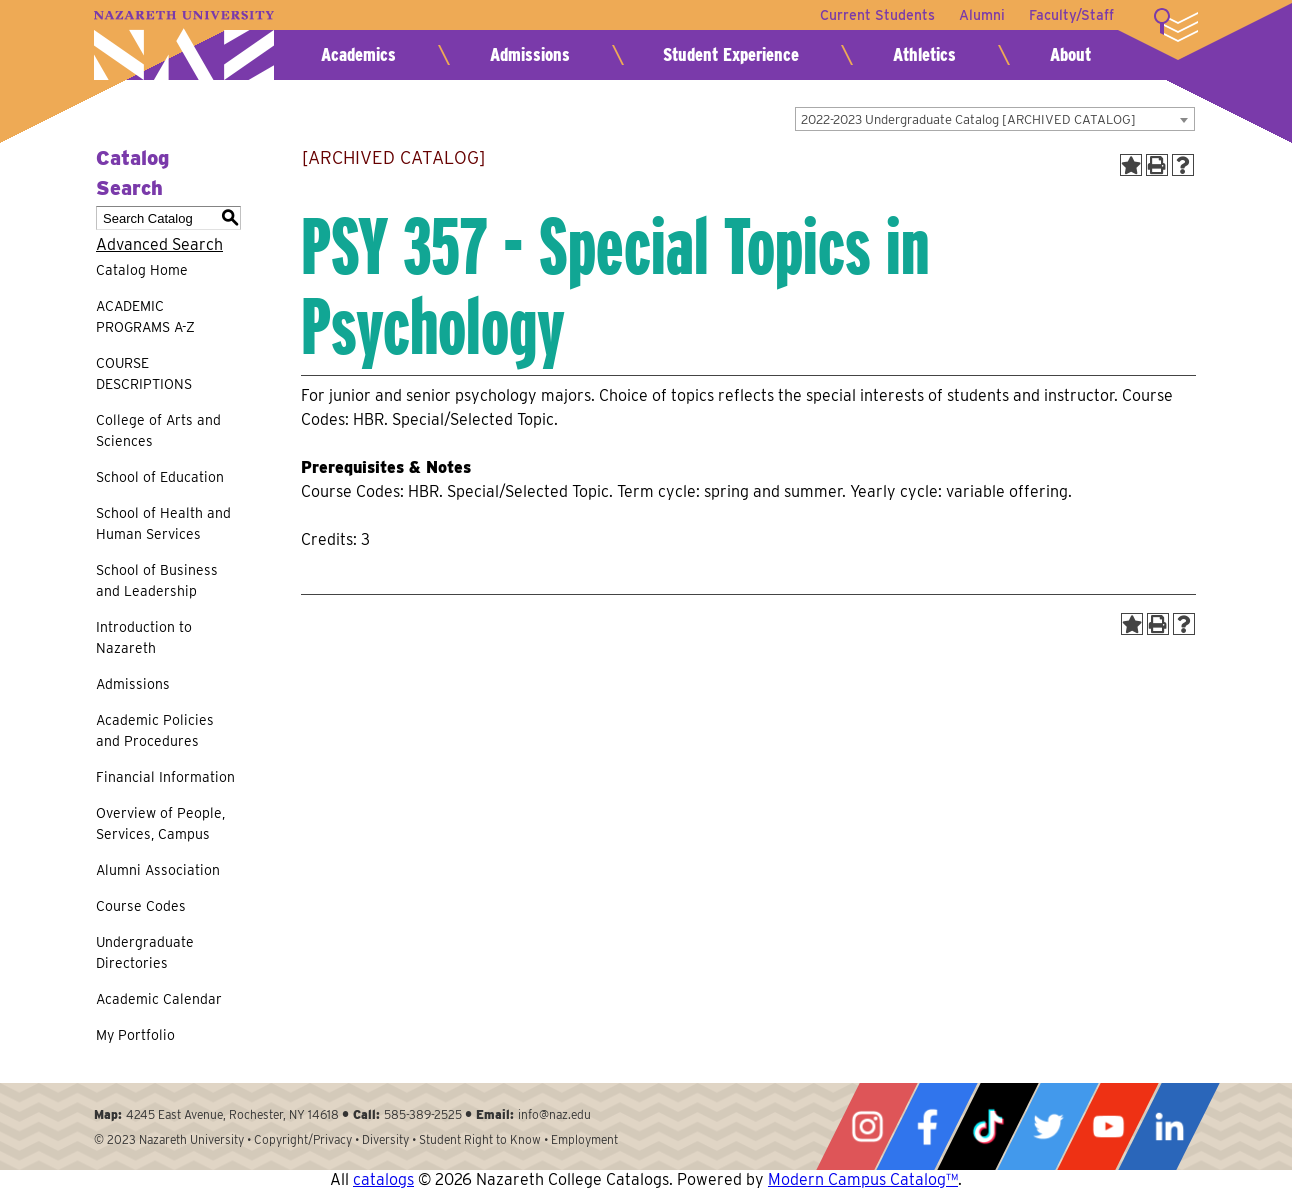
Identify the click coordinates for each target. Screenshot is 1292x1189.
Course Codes (141, 906)
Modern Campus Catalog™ (863, 1179)
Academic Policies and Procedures (155, 730)
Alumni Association (158, 870)
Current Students (877, 15)
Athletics (924, 54)
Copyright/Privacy (303, 1139)
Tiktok (988, 1126)
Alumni (982, 15)
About (1070, 54)
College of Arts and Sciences (158, 430)
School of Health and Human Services (163, 523)
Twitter (1048, 1126)
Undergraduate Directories (145, 952)
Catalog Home (142, 270)
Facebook (927, 1126)
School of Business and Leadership (157, 580)
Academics (358, 54)
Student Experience (731, 54)
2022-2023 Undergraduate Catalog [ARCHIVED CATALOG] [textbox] (968, 119)
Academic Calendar (159, 999)
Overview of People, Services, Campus (160, 823)
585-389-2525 (423, 1114)
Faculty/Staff (1071, 15)
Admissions (530, 54)
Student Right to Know (480, 1139)
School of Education (160, 477)
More (1176, 25)
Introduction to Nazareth (144, 637)
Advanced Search (159, 244)
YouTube (1108, 1126)
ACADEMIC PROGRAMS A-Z (145, 316)
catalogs (383, 1179)
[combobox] (995, 119)
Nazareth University (184, 45)
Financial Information (165, 777)
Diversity (385, 1139)
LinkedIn (1169, 1126)
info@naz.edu (554, 1114)
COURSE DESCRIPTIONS (144, 373)
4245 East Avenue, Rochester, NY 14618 (232, 1114)
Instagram (867, 1126)
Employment (584, 1139)
